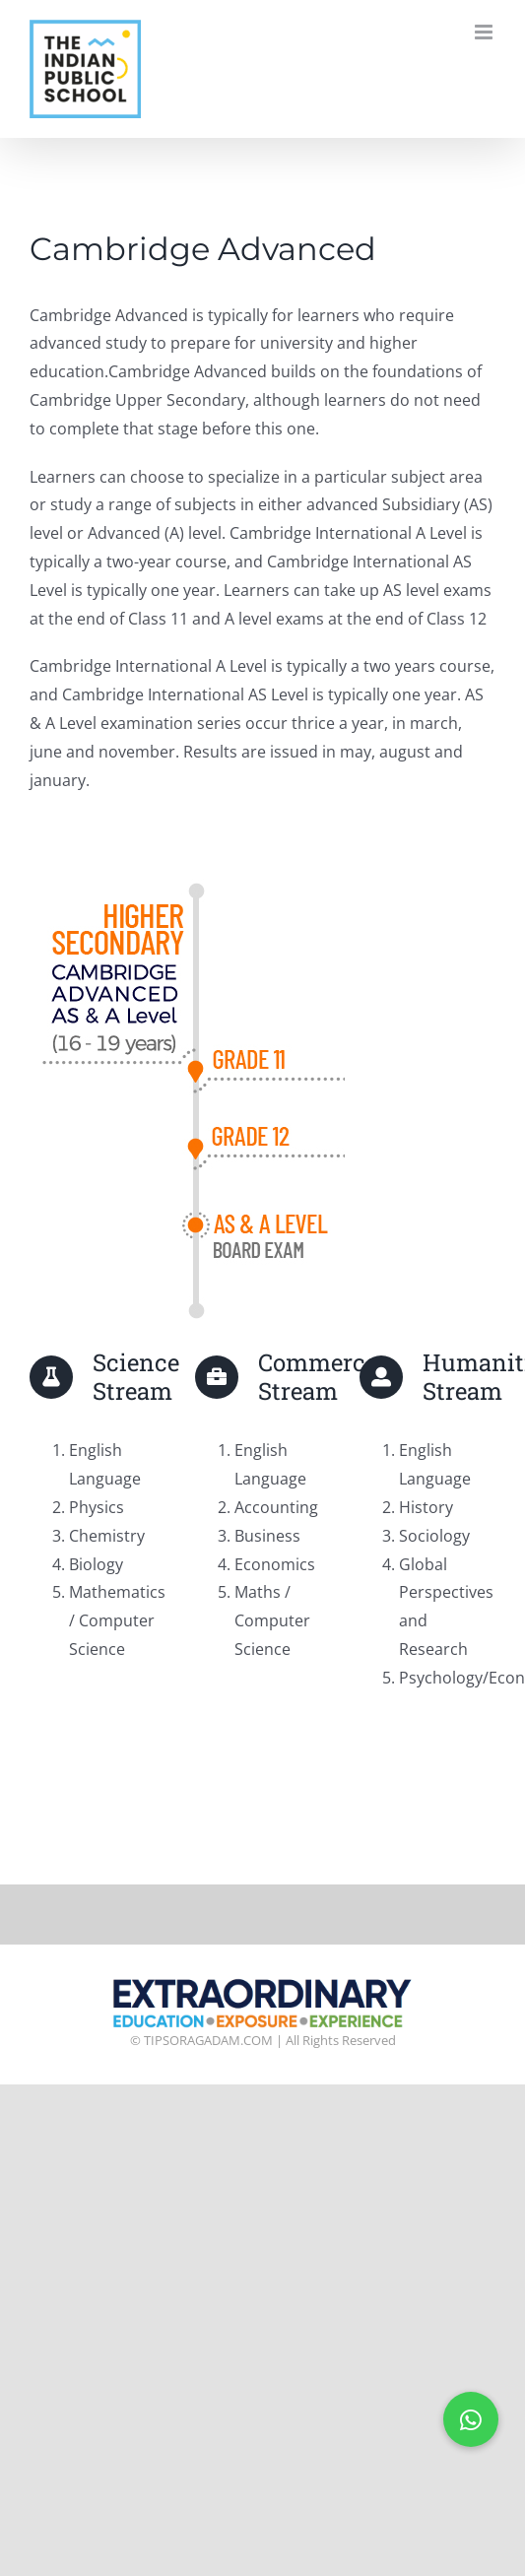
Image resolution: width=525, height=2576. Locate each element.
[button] (470, 2419)
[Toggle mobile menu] (485, 32)
